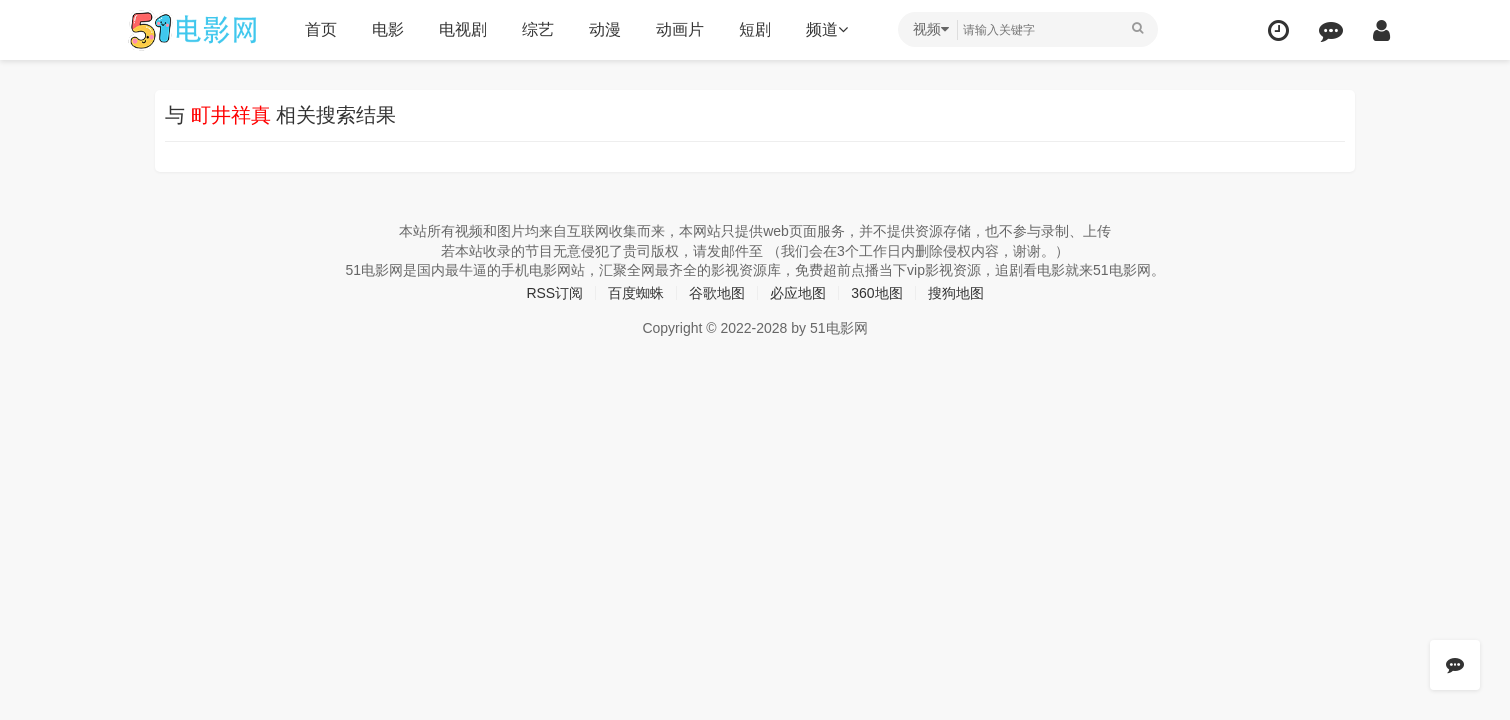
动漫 (605, 29)
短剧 (755, 29)
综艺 (538, 29)
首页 (321, 29)
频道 (827, 29)
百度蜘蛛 (636, 293)
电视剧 (463, 29)
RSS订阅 (554, 293)
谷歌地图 (717, 293)
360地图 (876, 293)
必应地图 (798, 293)
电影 (388, 29)
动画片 (680, 29)
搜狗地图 (956, 293)
